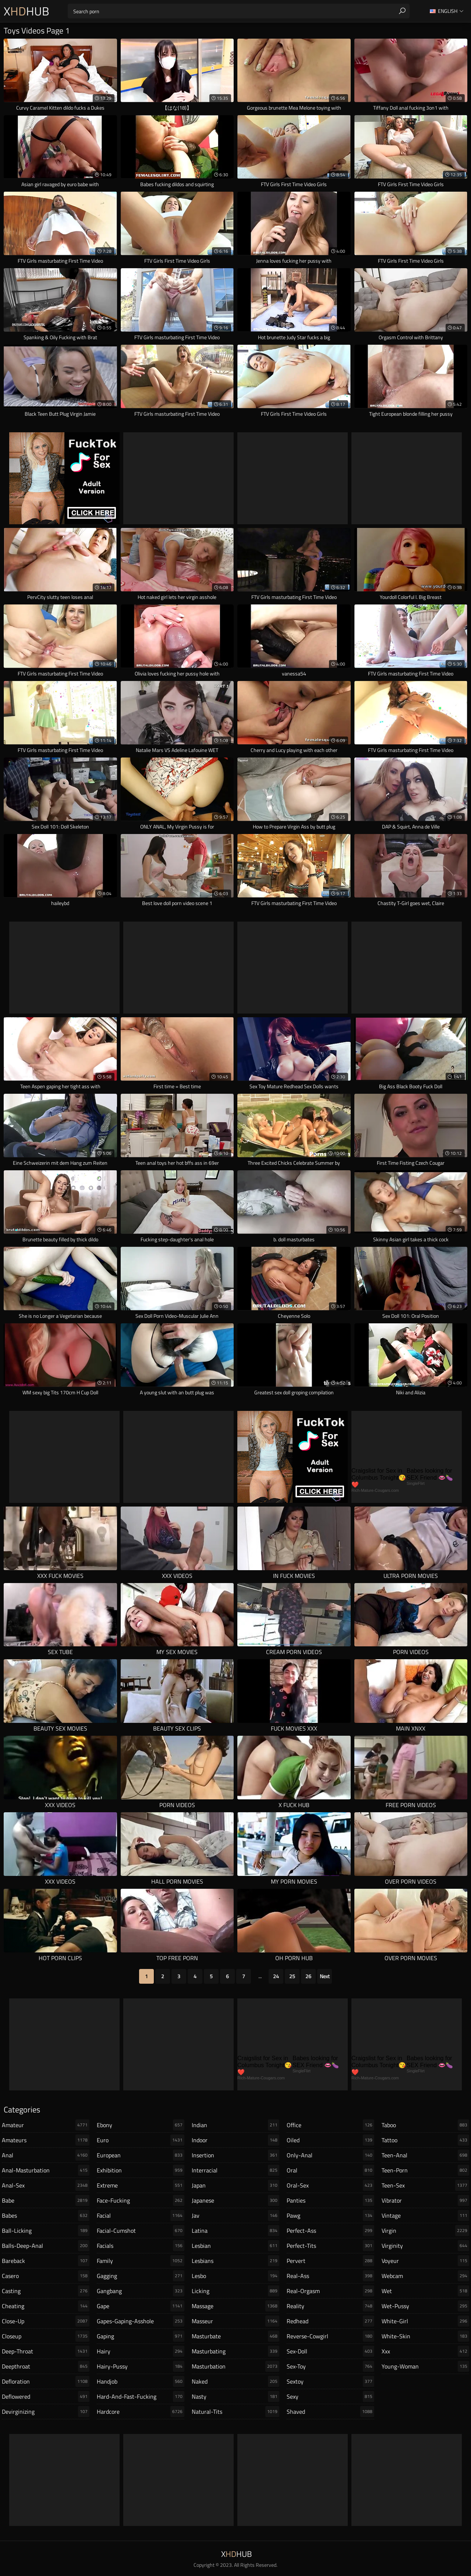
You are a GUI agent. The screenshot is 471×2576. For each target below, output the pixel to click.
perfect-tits (330, 2245)
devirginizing (45, 2411)
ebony (140, 2124)
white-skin (425, 2336)
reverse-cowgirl (330, 2336)
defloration (45, 2381)
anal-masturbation (45, 2170)
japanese (235, 2200)
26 (308, 1976)
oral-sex (330, 2185)
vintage (425, 2215)
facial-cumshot (140, 2230)
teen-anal (425, 2155)
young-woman (425, 2366)
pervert (330, 2260)
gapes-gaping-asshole (140, 2321)
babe (45, 2200)
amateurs (45, 2140)
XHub (26, 11)
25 (292, 1976)
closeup (45, 2336)
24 (276, 1976)
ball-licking (45, 2230)
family (140, 2260)
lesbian (235, 2245)
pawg (330, 2215)
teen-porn (425, 2170)
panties (330, 2200)
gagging (140, 2275)
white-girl (425, 2321)
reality (330, 2305)
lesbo (235, 2275)
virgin (425, 2230)
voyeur (425, 2260)
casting (45, 2290)
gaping (140, 2336)
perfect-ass (330, 2230)
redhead (330, 2321)
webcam (425, 2275)
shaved (330, 2411)
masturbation (235, 2366)
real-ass (330, 2275)
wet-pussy (425, 2305)
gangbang (140, 2290)
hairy (140, 2351)
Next (325, 1976)
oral (330, 2170)
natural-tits (235, 2411)
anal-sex (45, 2185)
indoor (235, 2140)
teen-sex (425, 2185)
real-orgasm (330, 2290)
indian (235, 2124)
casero (45, 2275)
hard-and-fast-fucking (140, 2396)
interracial (235, 2170)
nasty (235, 2396)
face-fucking (140, 2200)
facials (140, 2245)
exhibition (140, 2170)
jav (235, 2215)
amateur (45, 2124)
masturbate (235, 2336)
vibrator (425, 2200)
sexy (330, 2396)
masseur (235, 2321)
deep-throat (45, 2351)
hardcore (140, 2411)
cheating (45, 2305)
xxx (425, 2351)
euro (140, 2140)
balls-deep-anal (45, 2245)
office (330, 2124)
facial (140, 2215)
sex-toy (330, 2366)
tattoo (425, 2140)
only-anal (330, 2155)
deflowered (45, 2396)
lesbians (235, 2260)
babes (45, 2215)
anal (45, 2155)
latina (235, 2230)
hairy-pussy (140, 2366)
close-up (45, 2321)
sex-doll (330, 2351)
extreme (140, 2185)
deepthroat (45, 2366)
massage (235, 2305)
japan (235, 2185)
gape (140, 2305)
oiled (330, 2140)
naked (235, 2381)
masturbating (235, 2351)
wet (425, 2290)
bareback (45, 2260)
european (140, 2155)
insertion (235, 2155)
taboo (425, 2124)
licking (235, 2290)
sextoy (330, 2381)
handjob (140, 2381)
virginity (425, 2245)
